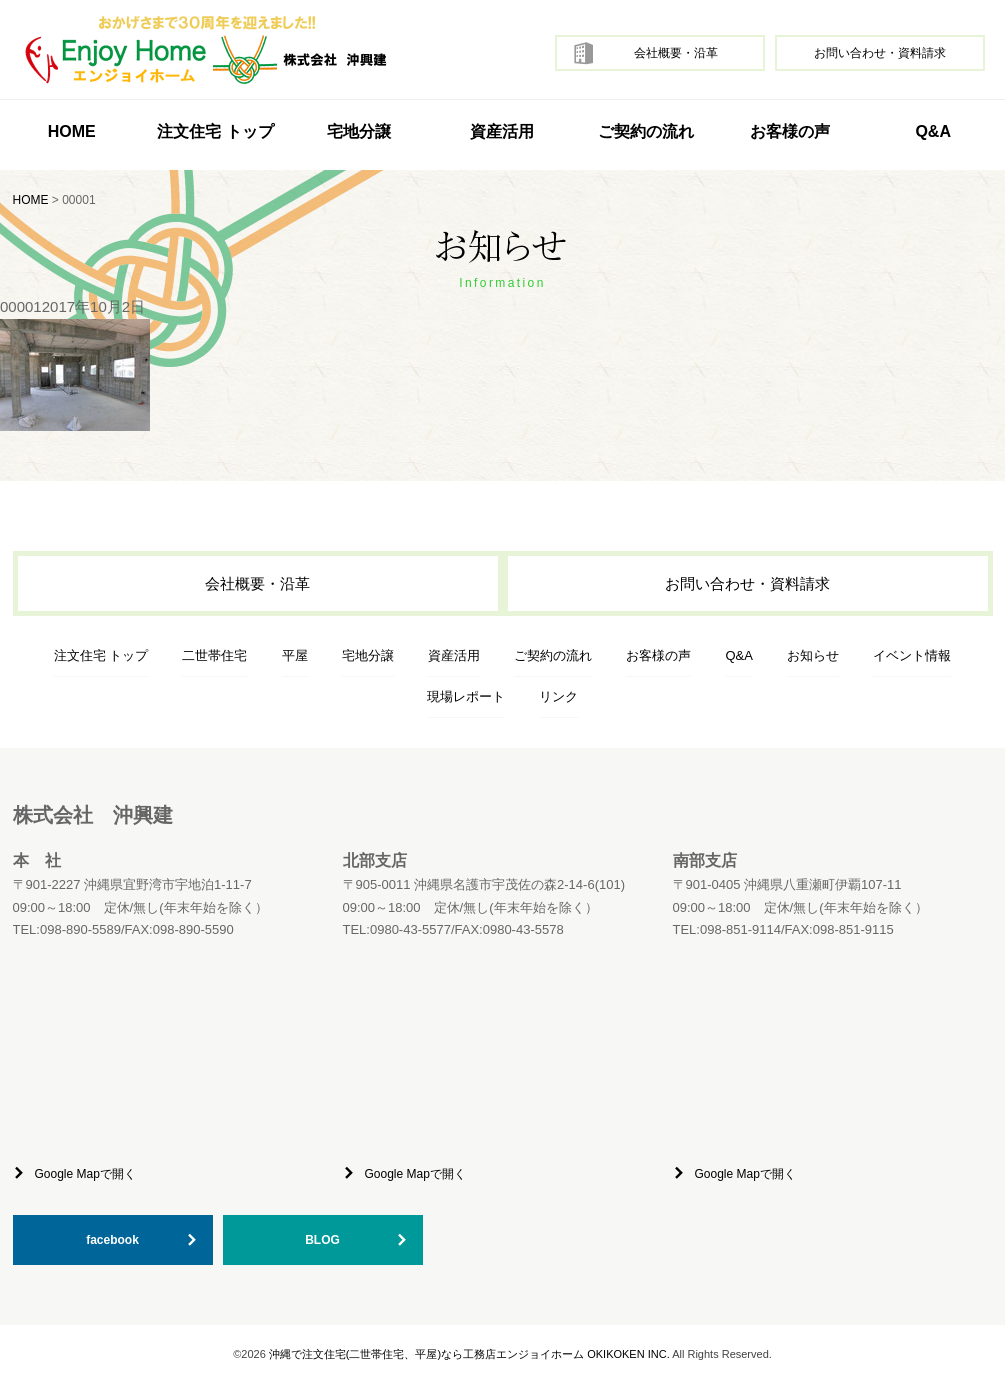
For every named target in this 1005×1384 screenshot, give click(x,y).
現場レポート (466, 696)
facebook (112, 1240)
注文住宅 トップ (101, 655)
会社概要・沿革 (676, 53)
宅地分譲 (359, 131)
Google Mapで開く (85, 1174)
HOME (72, 131)
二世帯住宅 (214, 655)
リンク (558, 696)
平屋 (295, 655)
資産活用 (502, 131)
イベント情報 (912, 655)
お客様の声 (790, 131)
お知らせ (813, 655)
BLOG (322, 1240)
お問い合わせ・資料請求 (880, 53)
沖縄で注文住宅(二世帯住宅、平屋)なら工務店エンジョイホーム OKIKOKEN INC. (469, 1354)
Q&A (933, 131)
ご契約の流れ (646, 131)
